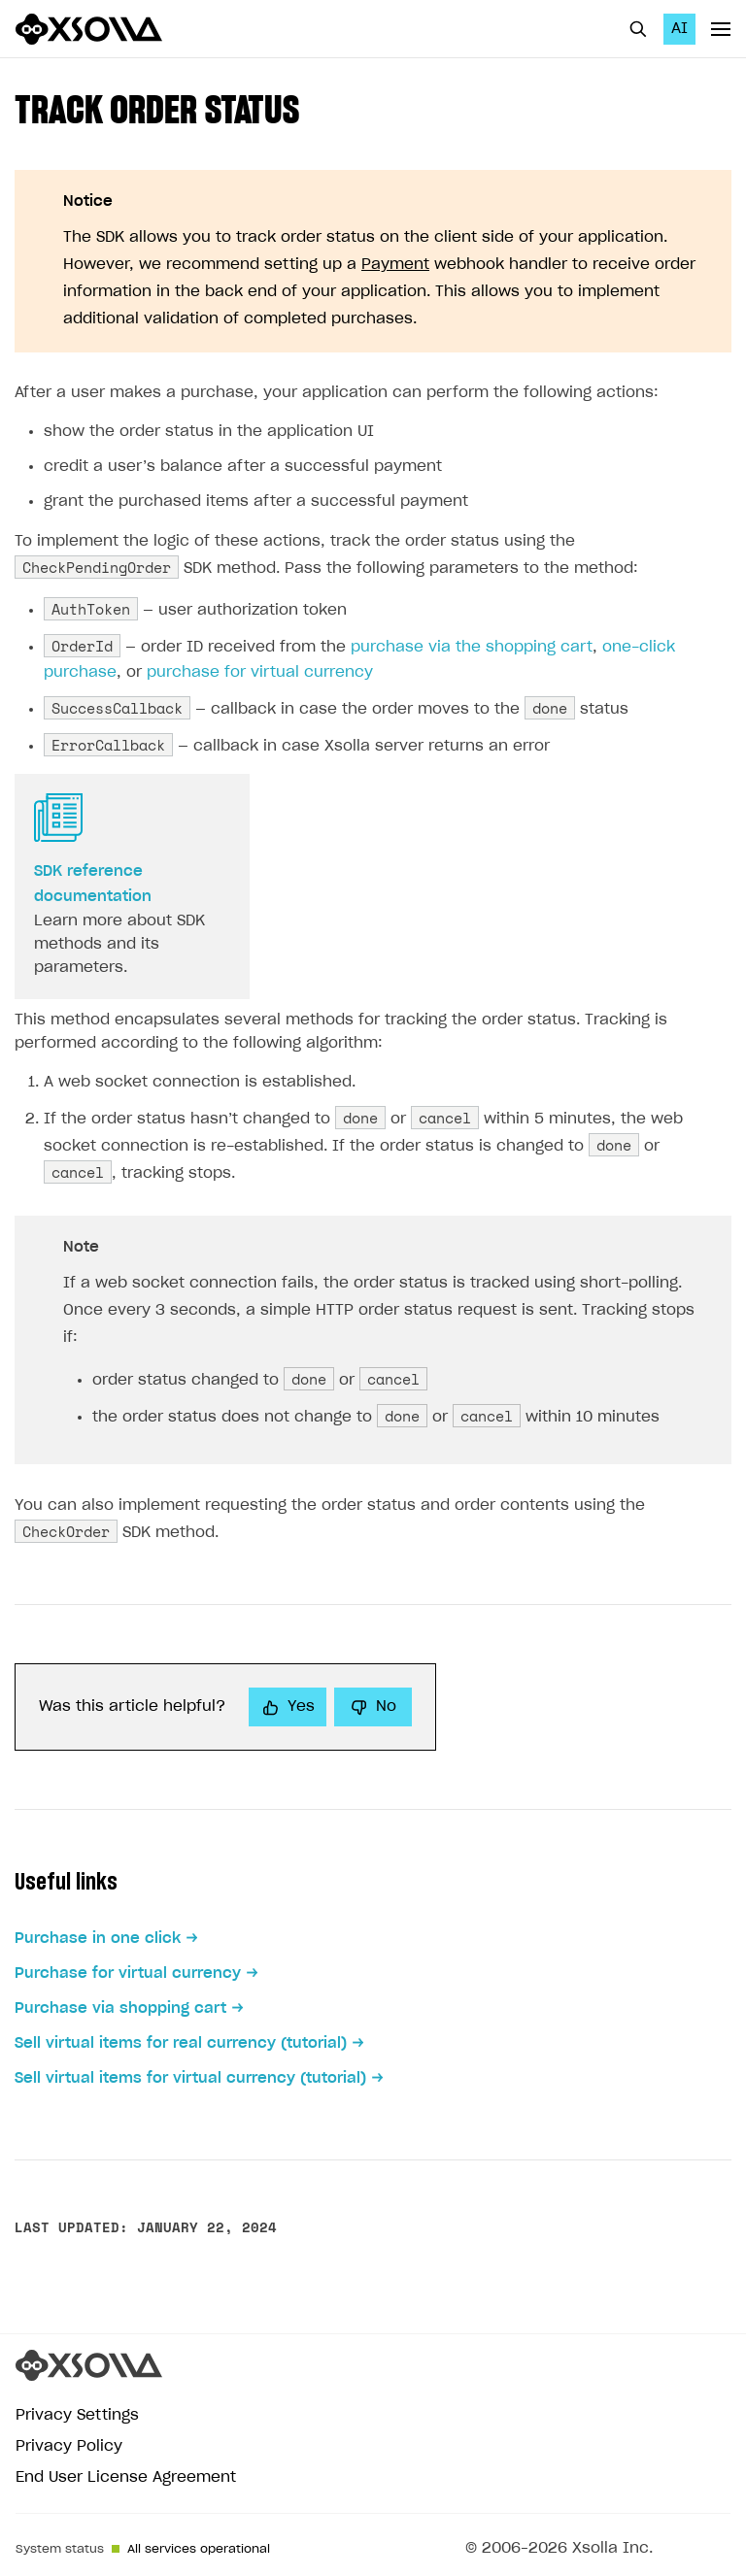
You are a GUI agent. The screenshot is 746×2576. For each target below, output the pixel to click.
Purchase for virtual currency (128, 1973)
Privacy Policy (69, 2446)
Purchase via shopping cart (120, 2008)
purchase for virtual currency (260, 672)
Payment (395, 264)
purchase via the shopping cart (472, 647)
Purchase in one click (98, 1938)
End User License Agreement (126, 2477)
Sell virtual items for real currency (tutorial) (181, 2043)
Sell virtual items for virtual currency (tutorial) (190, 2078)
